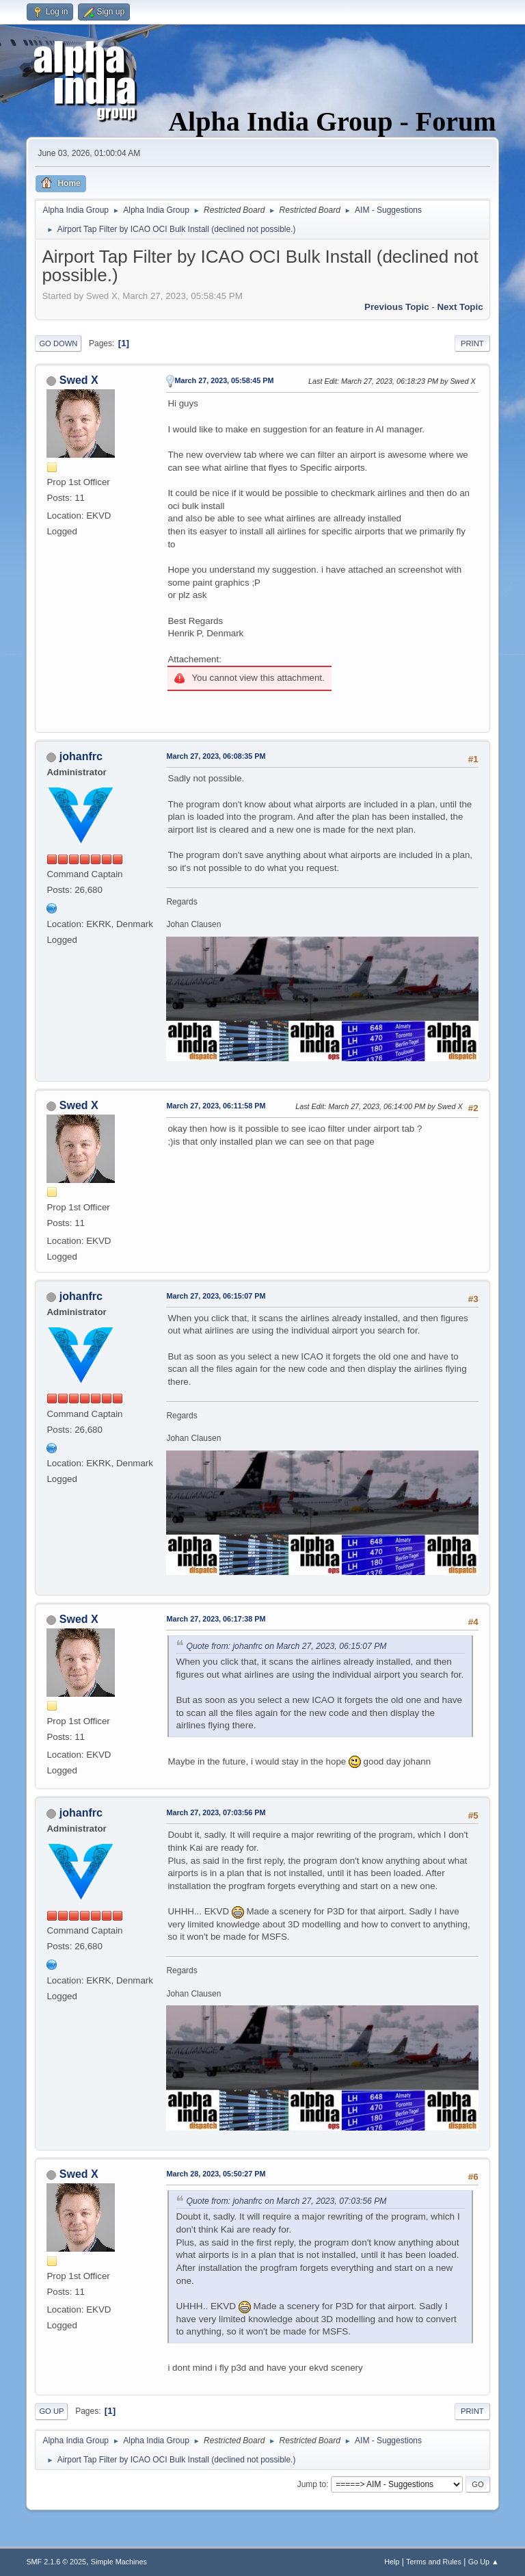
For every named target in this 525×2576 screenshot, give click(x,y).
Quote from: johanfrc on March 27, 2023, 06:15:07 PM (286, 1646)
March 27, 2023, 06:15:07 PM (215, 1296)
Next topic (460, 307)
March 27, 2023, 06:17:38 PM (215, 1619)
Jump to (312, 2484)
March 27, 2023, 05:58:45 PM (223, 380)
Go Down (58, 343)
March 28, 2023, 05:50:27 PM (215, 2174)
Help (391, 2562)
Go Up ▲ (483, 2562)
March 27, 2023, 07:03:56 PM (215, 1812)
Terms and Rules (433, 2562)
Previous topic (396, 307)
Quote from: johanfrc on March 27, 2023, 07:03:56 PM (286, 2201)
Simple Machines (119, 2562)
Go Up (51, 2411)
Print (472, 343)
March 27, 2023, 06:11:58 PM (215, 1106)
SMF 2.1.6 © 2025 (56, 2562)
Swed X (78, 380)
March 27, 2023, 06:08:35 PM (215, 756)
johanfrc (81, 756)
